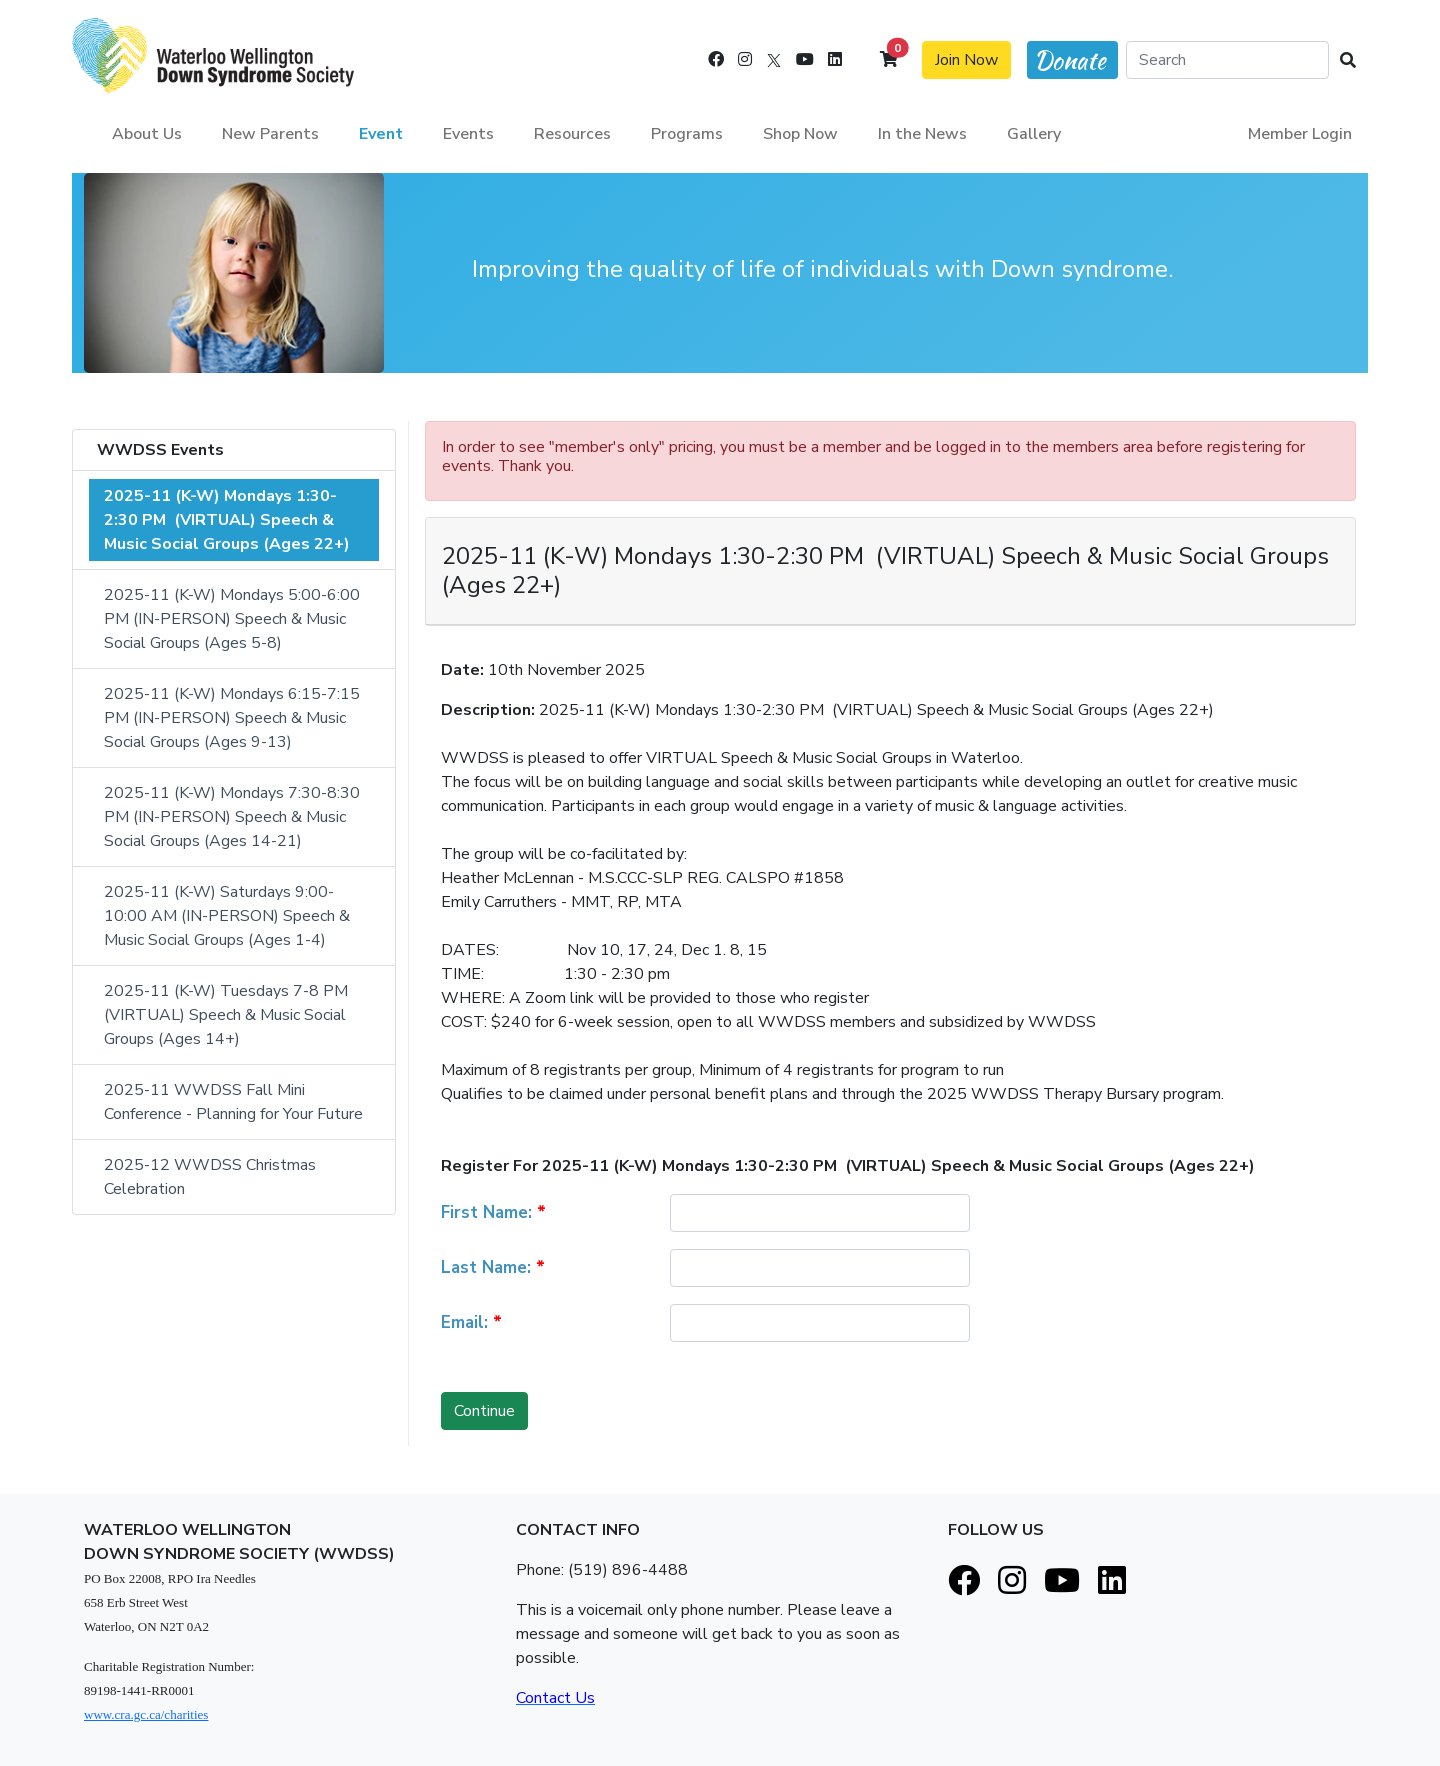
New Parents (270, 134)
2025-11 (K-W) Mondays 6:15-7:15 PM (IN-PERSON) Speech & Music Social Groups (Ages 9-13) (234, 718)
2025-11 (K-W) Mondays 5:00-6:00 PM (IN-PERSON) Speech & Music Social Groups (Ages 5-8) (234, 619)
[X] (774, 60)
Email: (471, 1322)
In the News (922, 134)
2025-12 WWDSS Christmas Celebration (212, 1177)
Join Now (966, 60)
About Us (147, 134)
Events (468, 134)
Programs (687, 134)
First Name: (493, 1212)
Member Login (1300, 134)
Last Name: (493, 1267)
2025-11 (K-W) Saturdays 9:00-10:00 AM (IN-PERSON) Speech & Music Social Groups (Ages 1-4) (229, 916)
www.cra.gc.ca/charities (146, 1714)
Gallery (1034, 134)
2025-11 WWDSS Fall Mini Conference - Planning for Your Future (233, 1102)
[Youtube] (805, 60)
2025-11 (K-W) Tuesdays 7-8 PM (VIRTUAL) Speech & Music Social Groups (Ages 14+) (228, 1015)
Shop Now (800, 134)
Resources (572, 134)
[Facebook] (716, 60)
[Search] (1227, 60)
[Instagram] (745, 60)
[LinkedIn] (835, 60)
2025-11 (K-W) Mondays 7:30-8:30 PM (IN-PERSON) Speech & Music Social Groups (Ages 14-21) (234, 817)
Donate (1070, 60)
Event (381, 134)
